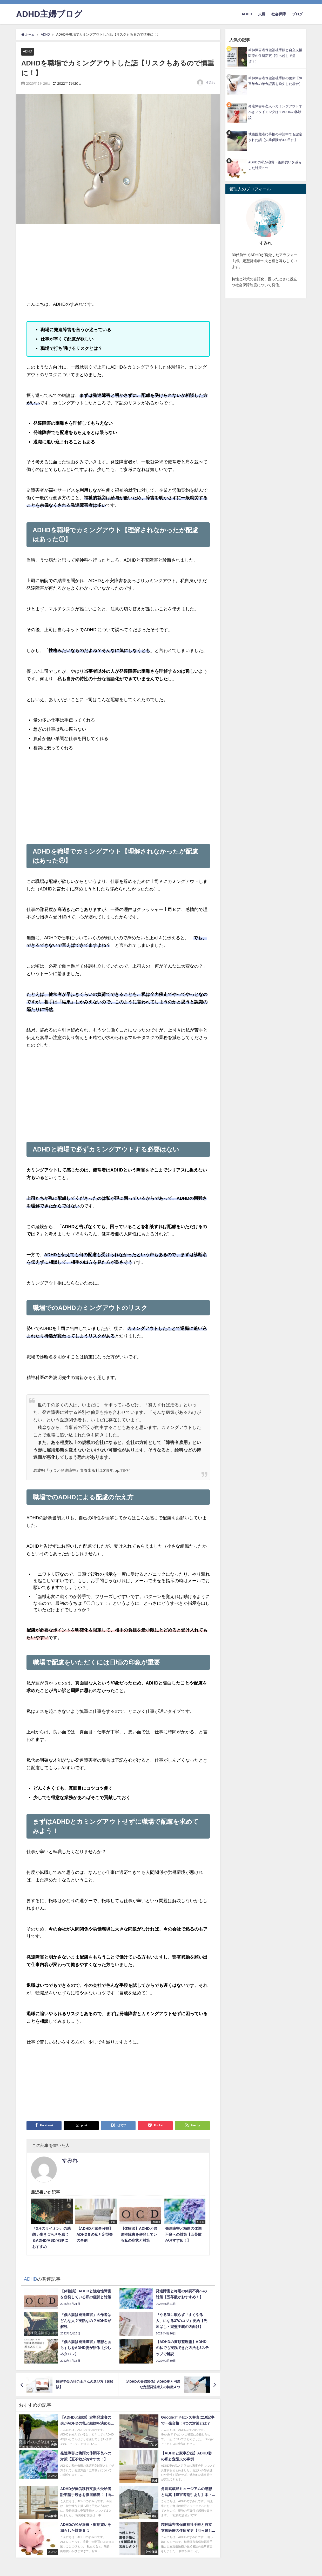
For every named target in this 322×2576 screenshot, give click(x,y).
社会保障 (278, 14)
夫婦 (261, 14)
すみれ (210, 82)
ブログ (297, 14)
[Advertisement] (72, 262)
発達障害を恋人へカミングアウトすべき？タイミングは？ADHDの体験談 (275, 111)
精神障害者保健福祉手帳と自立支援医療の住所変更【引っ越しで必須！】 (275, 55)
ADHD (247, 14)
